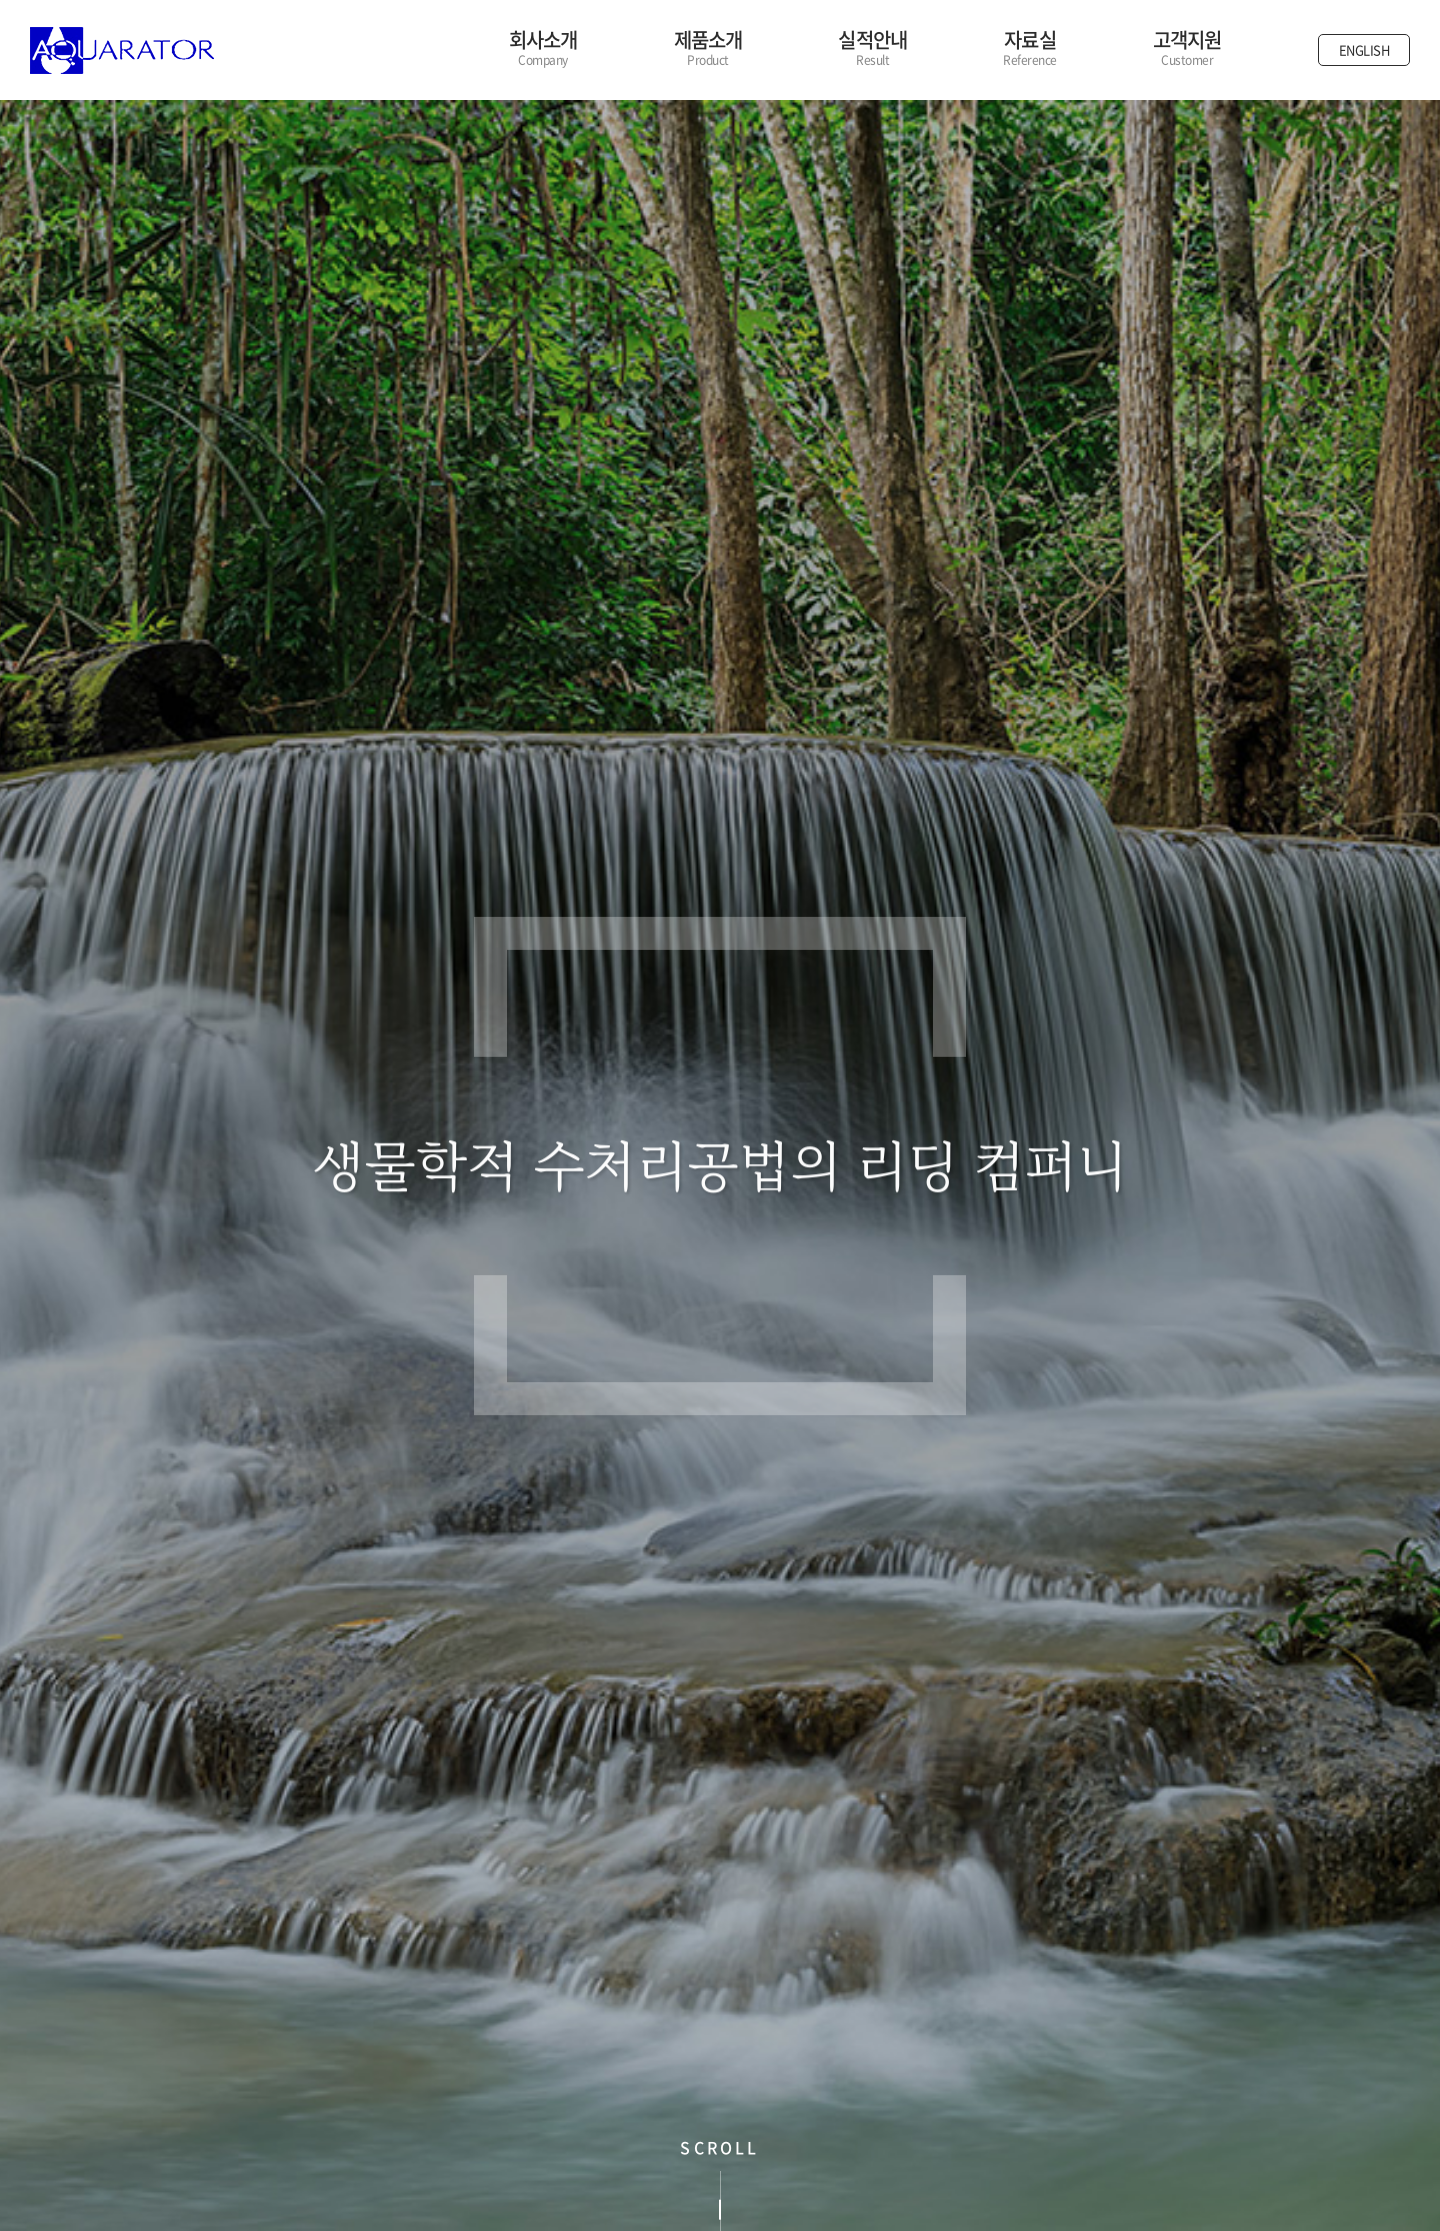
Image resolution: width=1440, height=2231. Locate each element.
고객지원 (1187, 47)
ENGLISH (1364, 49)
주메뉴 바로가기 (0, 0)
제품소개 (708, 47)
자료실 (1030, 47)
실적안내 (872, 47)
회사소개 (543, 47)
